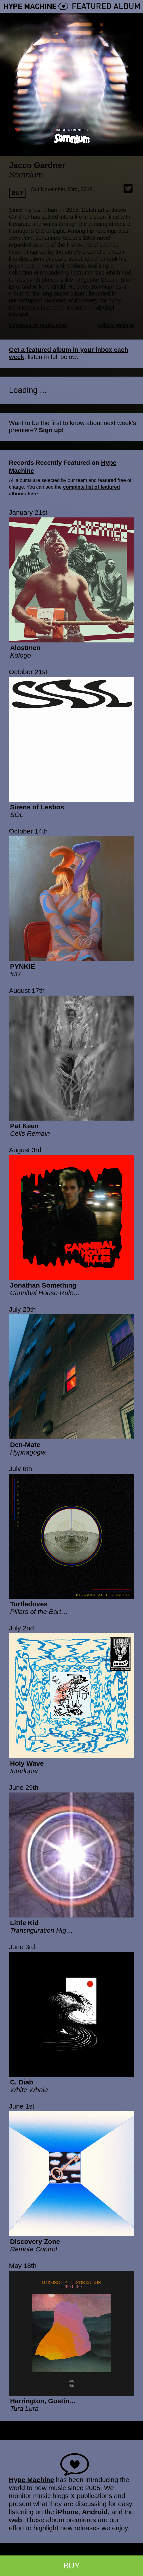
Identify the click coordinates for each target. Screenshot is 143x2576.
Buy (71, 2565)
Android (95, 2512)
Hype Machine (31, 2479)
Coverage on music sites (38, 325)
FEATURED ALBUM (106, 7)
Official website (116, 325)
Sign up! (51, 430)
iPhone (67, 2512)
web (15, 2520)
